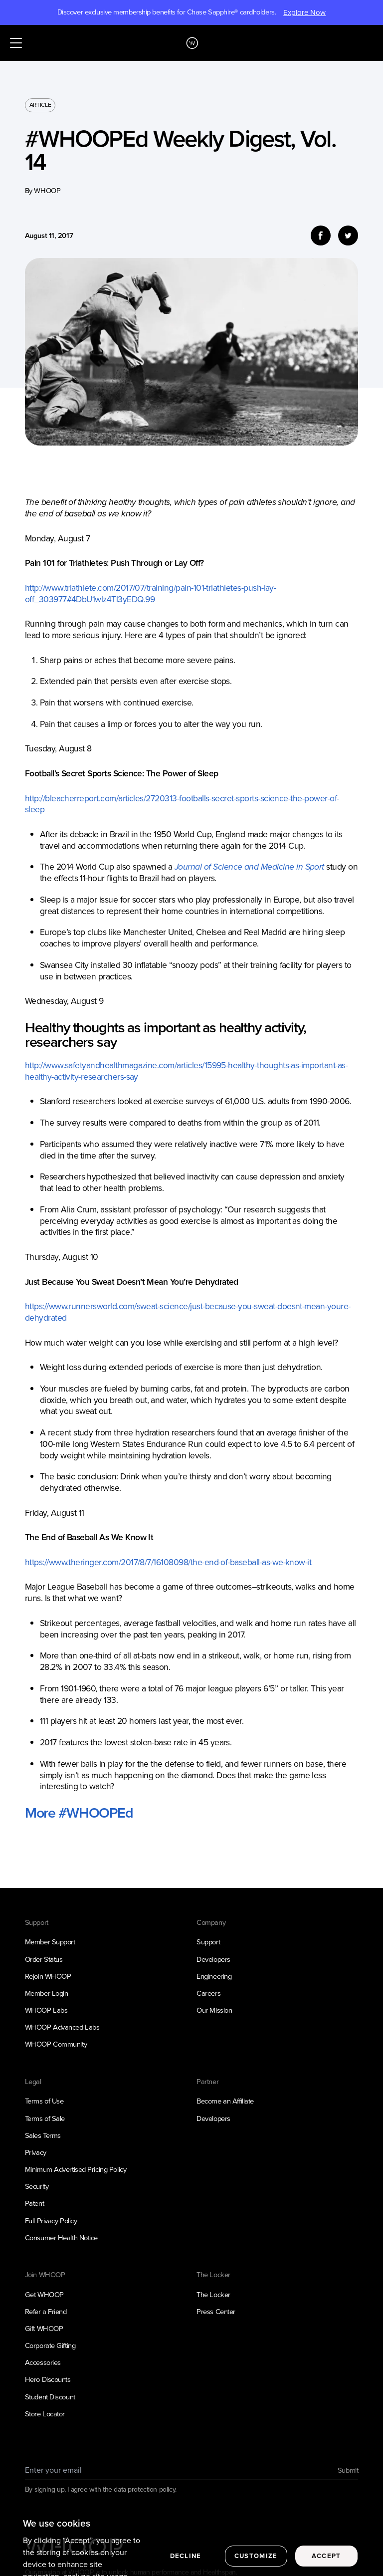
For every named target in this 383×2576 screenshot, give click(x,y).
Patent (34, 2203)
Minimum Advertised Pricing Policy (75, 2169)
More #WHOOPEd (79, 1812)
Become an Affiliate (225, 2101)
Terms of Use (44, 2101)
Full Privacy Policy (51, 2220)
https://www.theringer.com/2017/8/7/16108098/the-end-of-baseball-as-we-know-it (168, 1562)
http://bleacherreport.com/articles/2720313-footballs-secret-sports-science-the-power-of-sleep (182, 804)
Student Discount (50, 2396)
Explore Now (304, 12)
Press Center (215, 2311)
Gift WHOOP (44, 2328)
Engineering (213, 1976)
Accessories (43, 2362)
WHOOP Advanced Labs (62, 2027)
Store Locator (45, 2413)
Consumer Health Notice (61, 2237)
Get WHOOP (44, 2294)
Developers (213, 1959)
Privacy (35, 2152)
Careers (208, 1993)
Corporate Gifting (50, 2345)
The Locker (213, 2294)
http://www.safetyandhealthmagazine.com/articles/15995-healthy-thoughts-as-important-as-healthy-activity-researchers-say (186, 1071)
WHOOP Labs (46, 2010)
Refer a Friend (46, 2311)
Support (208, 1941)
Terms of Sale (45, 2118)
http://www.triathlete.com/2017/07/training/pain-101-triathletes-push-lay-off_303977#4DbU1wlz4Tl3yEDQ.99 (150, 593)
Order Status (44, 1959)
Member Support (50, 1941)
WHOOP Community (56, 2044)
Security (36, 2186)
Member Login (46, 1993)
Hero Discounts (48, 2379)
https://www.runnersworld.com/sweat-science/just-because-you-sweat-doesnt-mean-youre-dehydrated (188, 1312)
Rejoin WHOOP (48, 1976)
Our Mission (214, 2010)
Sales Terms (43, 2135)
